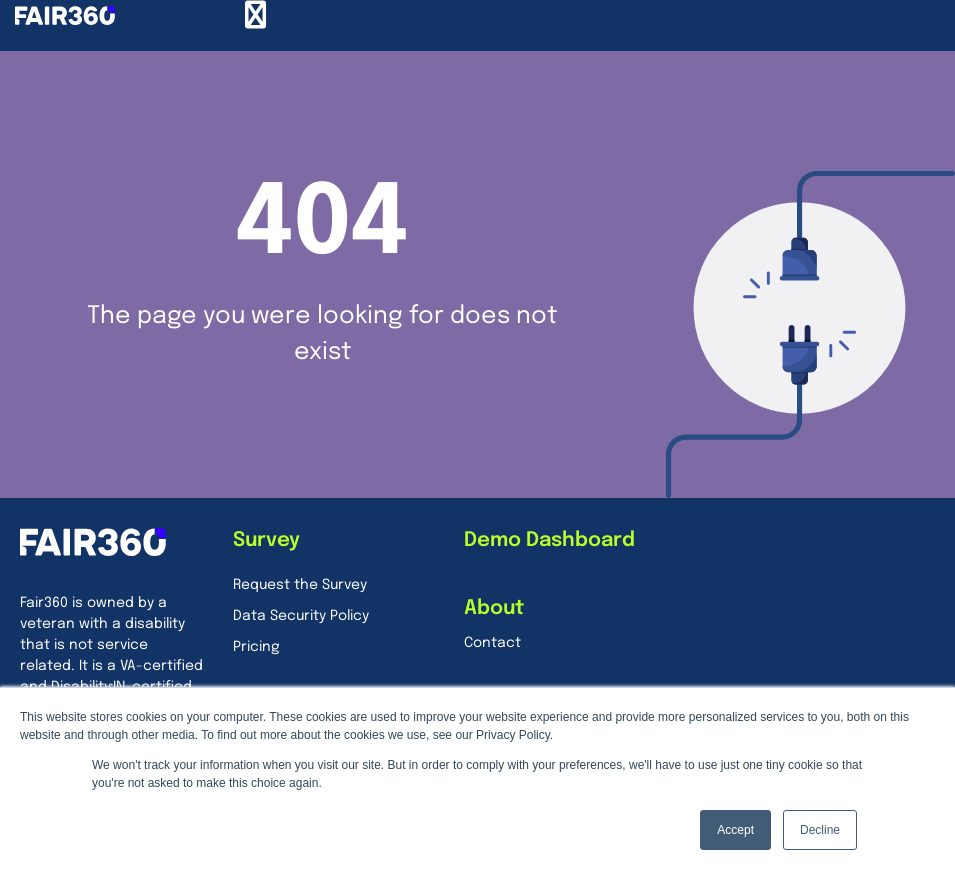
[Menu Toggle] (255, 16)
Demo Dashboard (549, 540)
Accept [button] (735, 830)
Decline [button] (820, 830)
